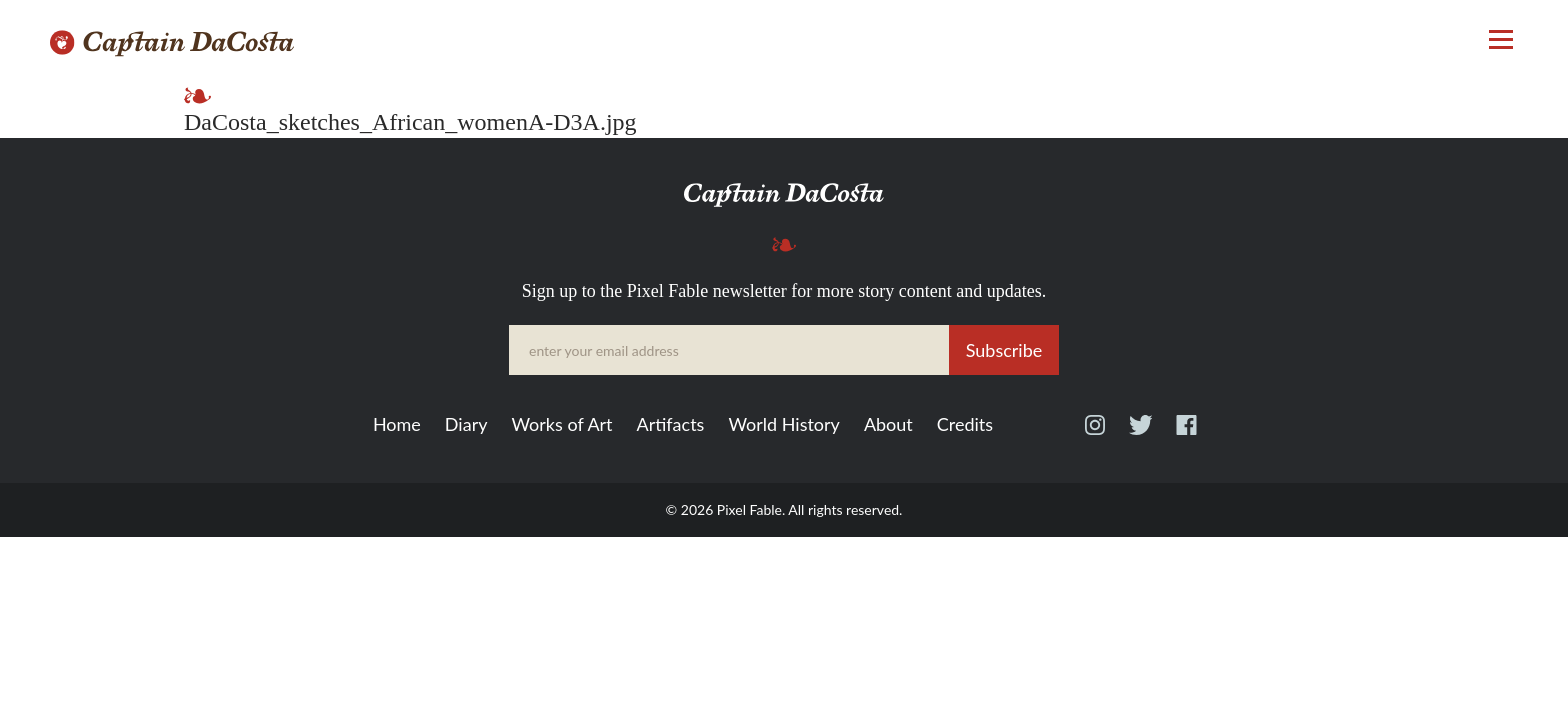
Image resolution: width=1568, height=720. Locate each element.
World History (783, 425)
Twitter (1140, 434)
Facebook (1186, 434)
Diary (466, 425)
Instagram (1095, 434)
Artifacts (671, 425)
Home (397, 425)
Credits (965, 425)
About (888, 425)
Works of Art (561, 425)
